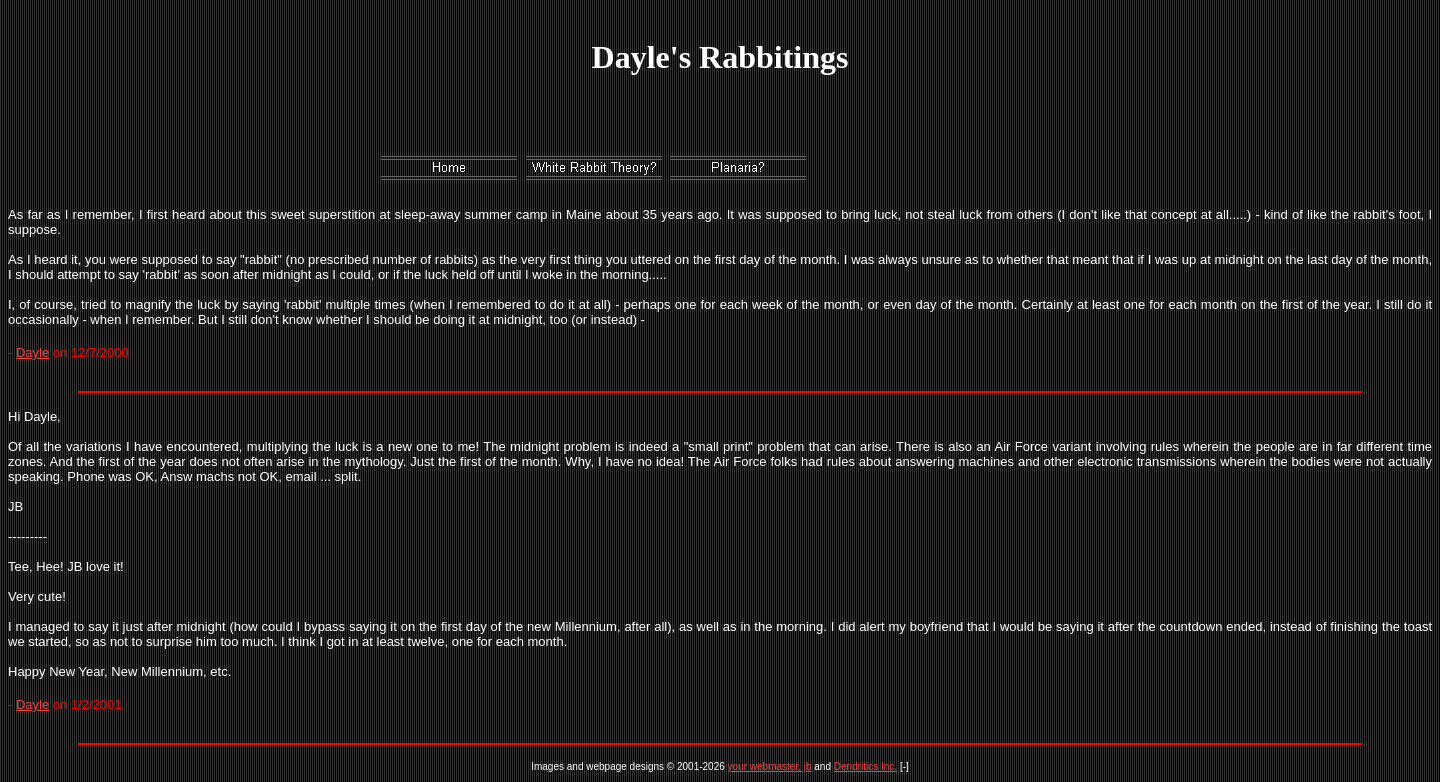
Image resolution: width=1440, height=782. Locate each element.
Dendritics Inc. (865, 766)
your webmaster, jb (770, 766)
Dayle (32, 352)
